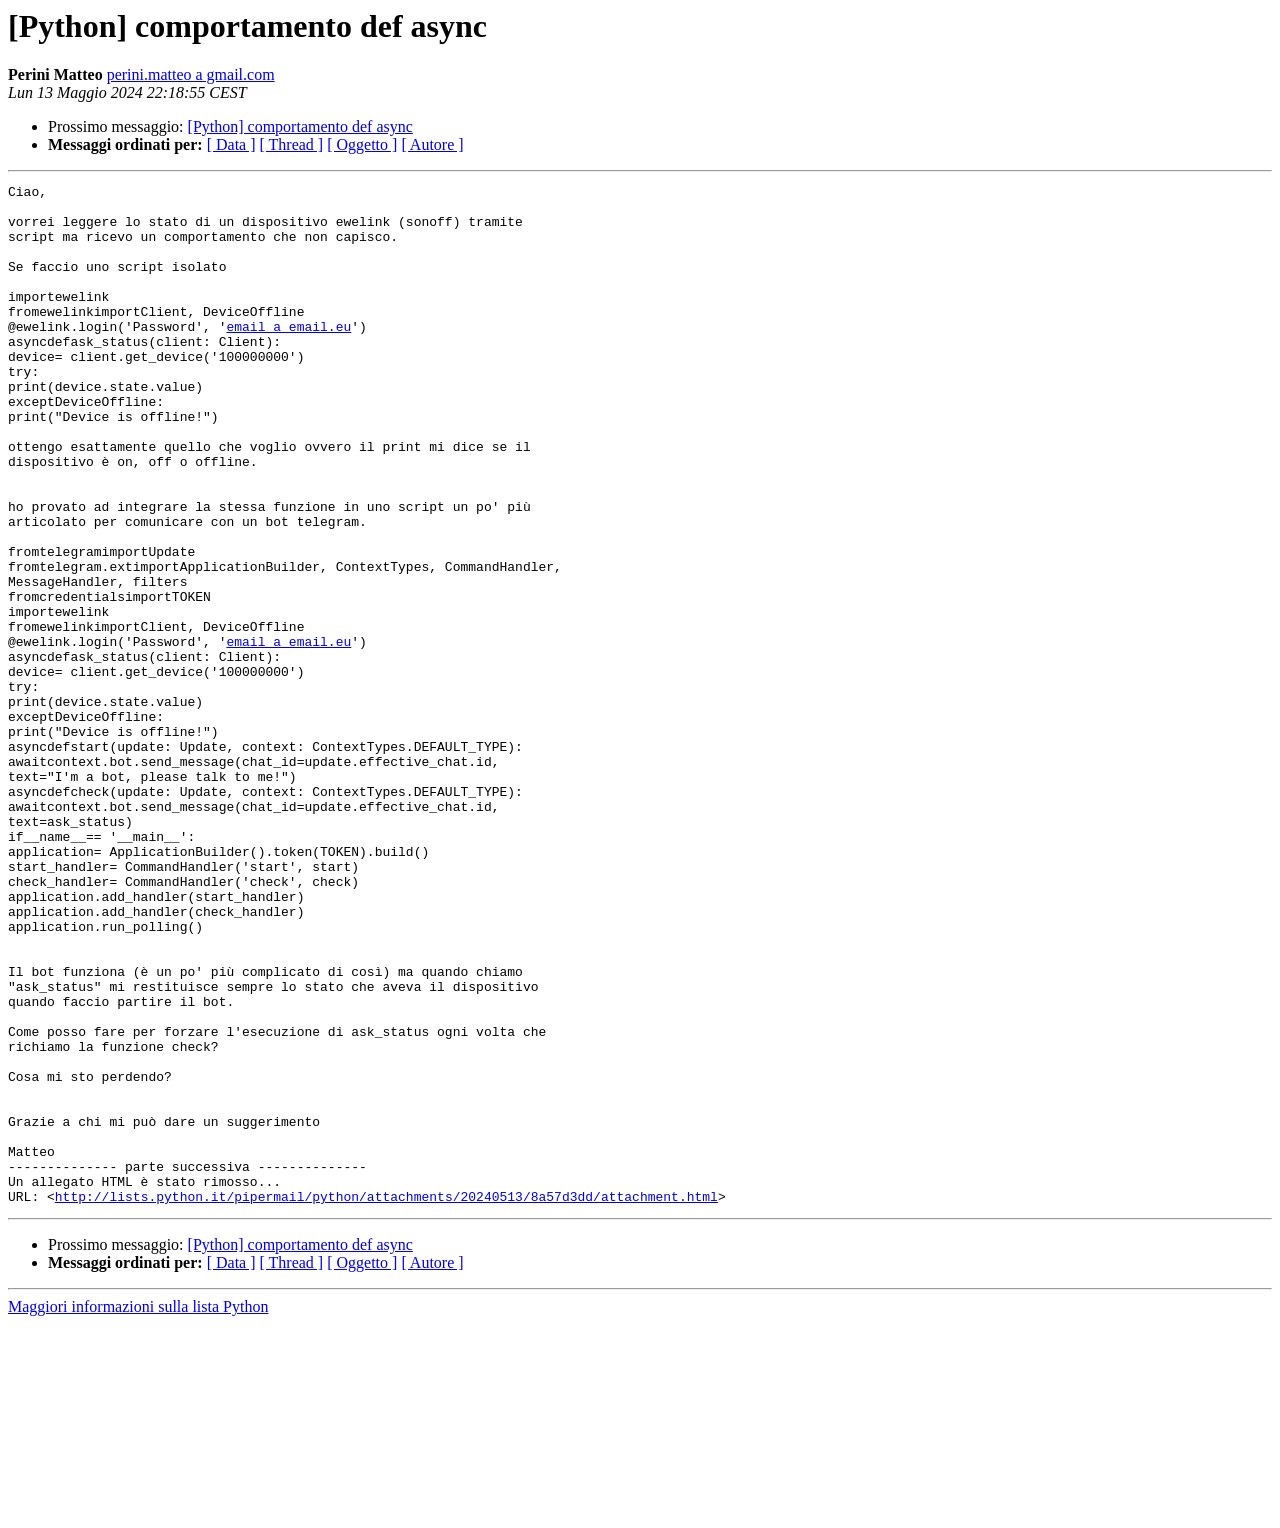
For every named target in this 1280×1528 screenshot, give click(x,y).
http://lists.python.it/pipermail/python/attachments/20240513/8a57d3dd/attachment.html (386, 1400)
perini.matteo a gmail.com (191, 74)
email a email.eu (288, 356)
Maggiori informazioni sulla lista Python (138, 1510)
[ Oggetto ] (362, 144)
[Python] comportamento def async (300, 126)
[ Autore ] (432, 144)
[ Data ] (231, 144)
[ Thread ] (292, 144)
